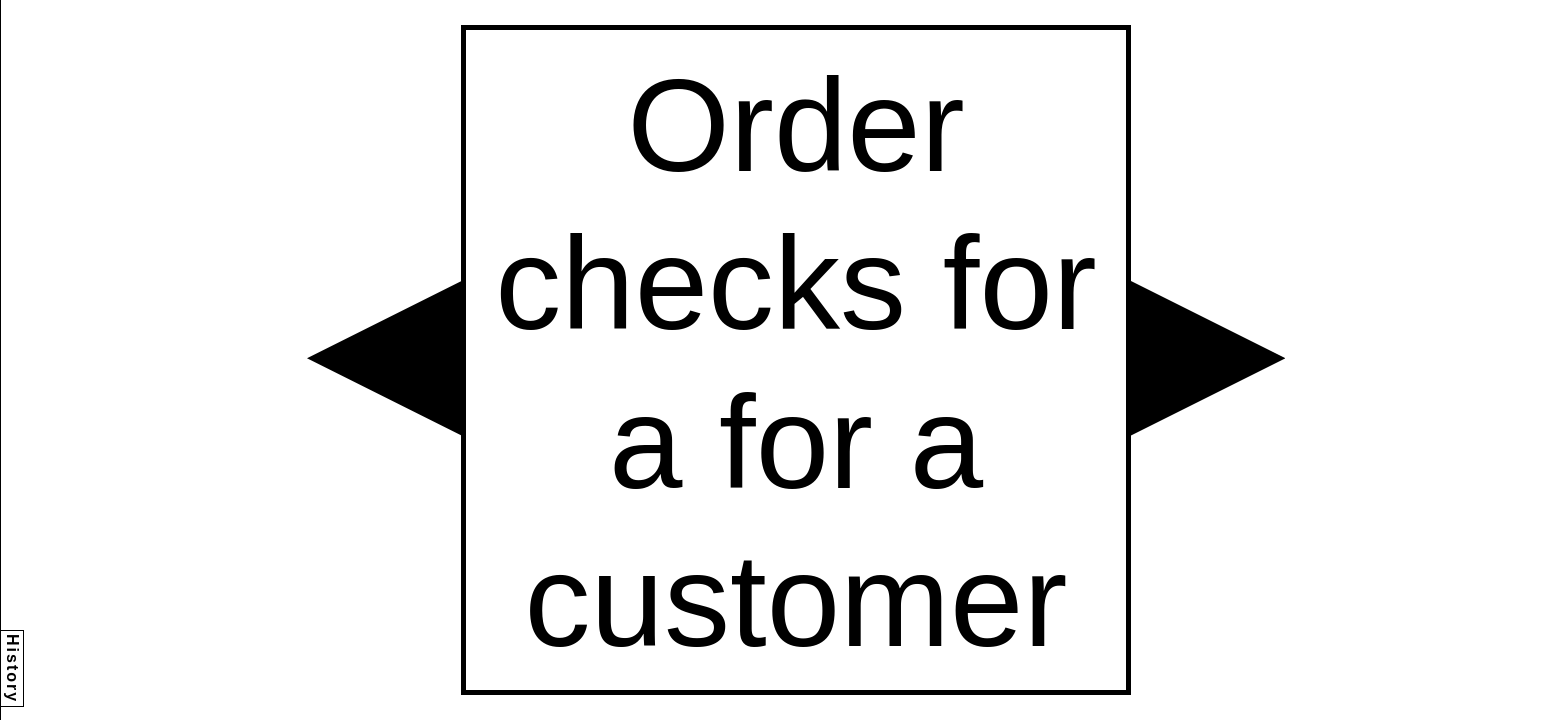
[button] (384, 358)
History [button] (12, 668)
